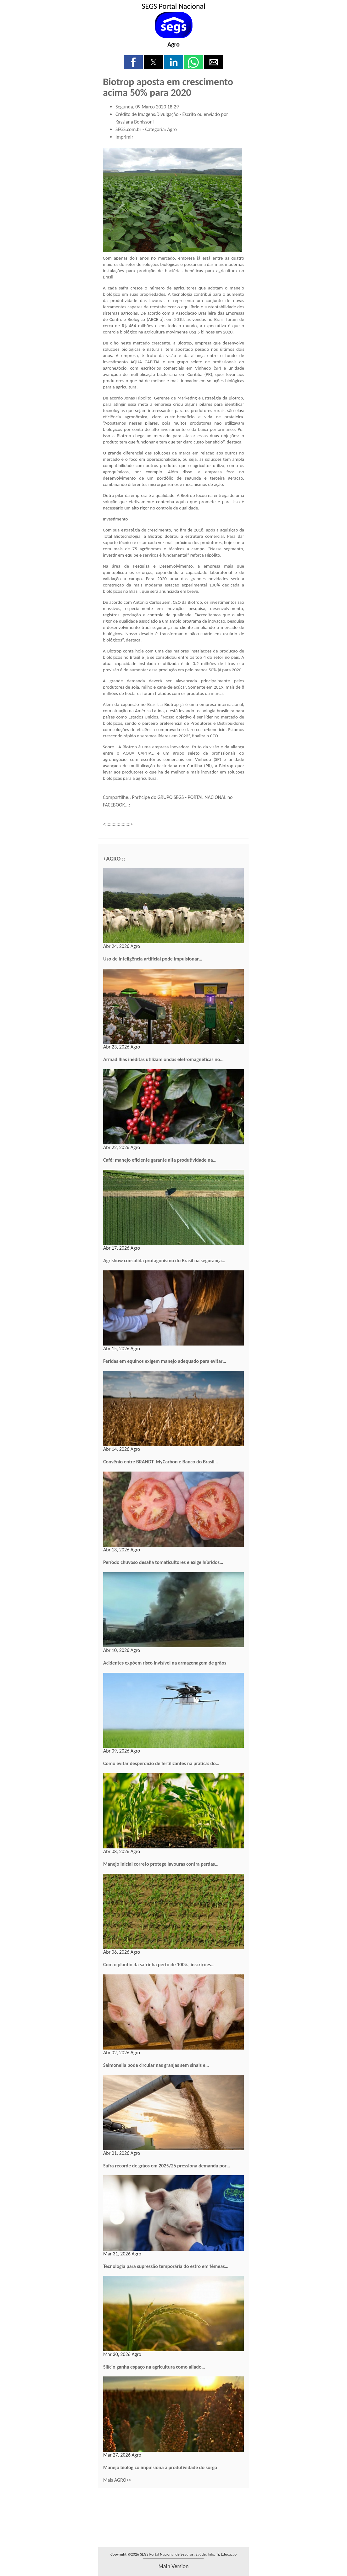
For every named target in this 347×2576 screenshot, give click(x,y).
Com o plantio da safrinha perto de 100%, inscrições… (159, 1965)
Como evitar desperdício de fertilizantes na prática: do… (161, 1763)
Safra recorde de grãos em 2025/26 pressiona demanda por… (166, 2166)
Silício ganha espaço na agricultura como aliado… (154, 2367)
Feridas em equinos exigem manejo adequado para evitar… (164, 1361)
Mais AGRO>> (117, 2480)
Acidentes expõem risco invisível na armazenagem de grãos (164, 1663)
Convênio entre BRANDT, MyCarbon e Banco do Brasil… (160, 1462)
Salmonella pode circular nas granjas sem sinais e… (156, 2065)
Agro (173, 44)
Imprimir (124, 137)
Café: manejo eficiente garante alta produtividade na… (159, 1160)
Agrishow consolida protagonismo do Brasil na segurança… (164, 1260)
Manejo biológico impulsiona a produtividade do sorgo (160, 2467)
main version (173, 2566)
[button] (133, 62)
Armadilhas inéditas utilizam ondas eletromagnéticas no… (163, 1059)
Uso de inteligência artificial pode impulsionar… (152, 959)
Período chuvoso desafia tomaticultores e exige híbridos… (163, 1562)
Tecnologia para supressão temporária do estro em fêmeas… (165, 2266)
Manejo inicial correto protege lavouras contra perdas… (160, 1864)
